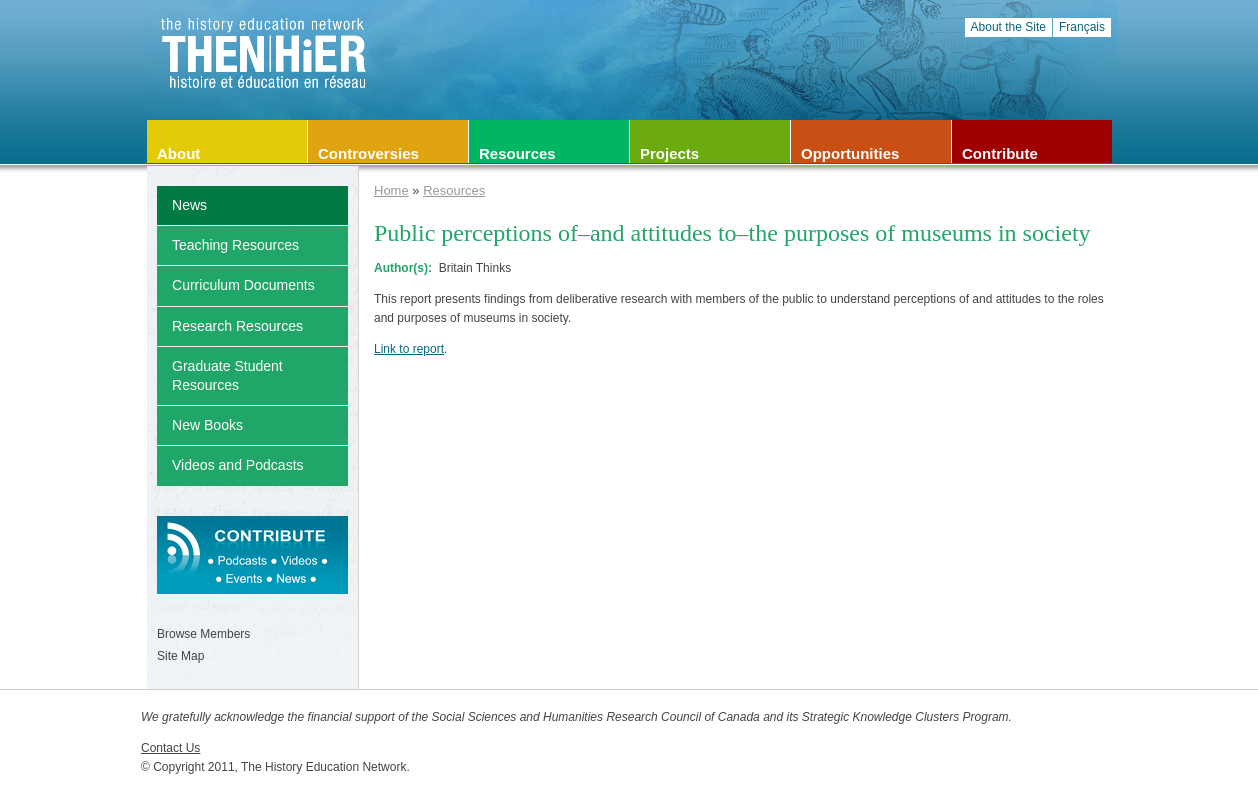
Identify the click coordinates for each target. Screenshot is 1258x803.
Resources (454, 190)
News (189, 205)
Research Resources (237, 326)
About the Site (1008, 27)
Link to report (409, 349)
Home (391, 190)
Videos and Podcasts (238, 465)
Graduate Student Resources (227, 375)
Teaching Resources (235, 245)
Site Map (180, 656)
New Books (207, 425)
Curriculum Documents (243, 285)
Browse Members (203, 634)
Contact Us (170, 748)
